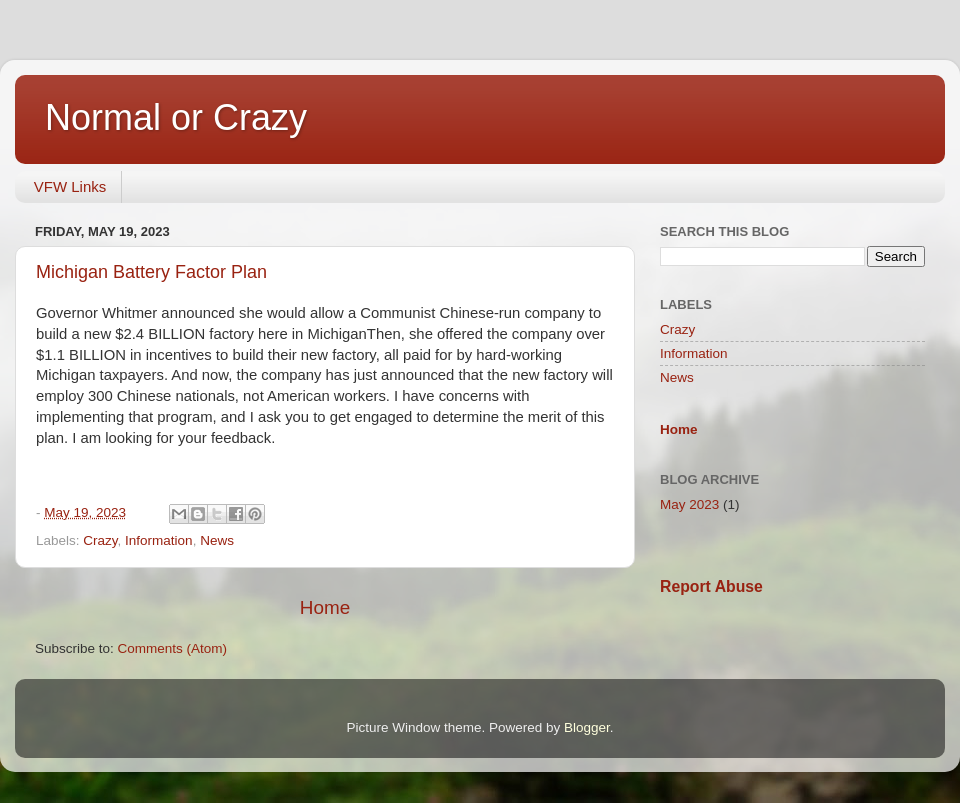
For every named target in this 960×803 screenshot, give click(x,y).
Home (325, 607)
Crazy (100, 540)
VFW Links (70, 186)
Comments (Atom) (173, 648)
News (217, 540)
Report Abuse (711, 586)
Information (159, 540)
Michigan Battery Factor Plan (151, 272)
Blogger (587, 727)
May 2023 (689, 504)
